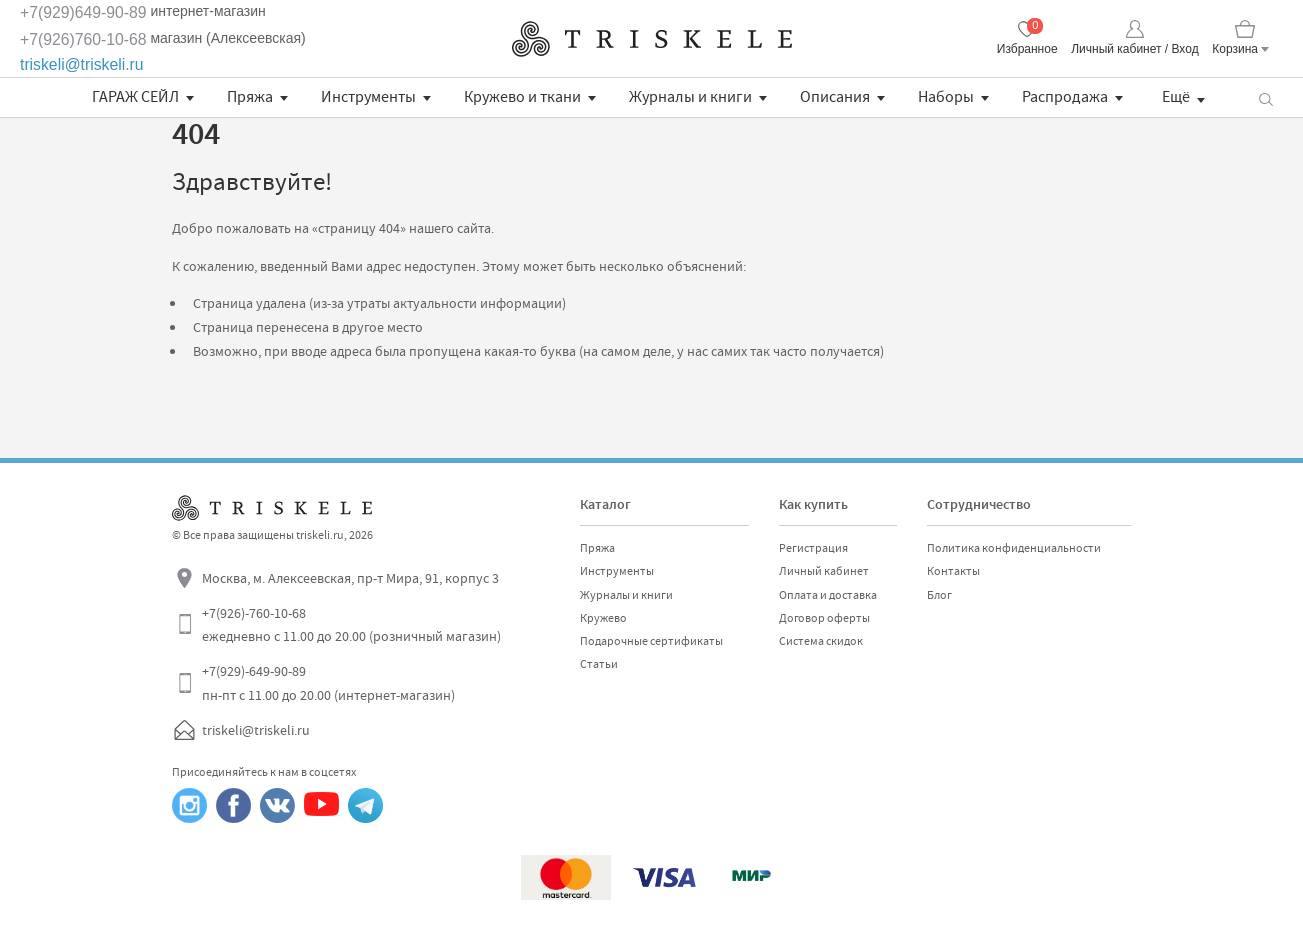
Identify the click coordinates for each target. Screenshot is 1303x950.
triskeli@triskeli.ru (82, 64)
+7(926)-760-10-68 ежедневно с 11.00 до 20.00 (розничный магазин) (351, 625)
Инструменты (368, 97)
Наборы (946, 97)
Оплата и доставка (828, 595)
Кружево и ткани (522, 97)
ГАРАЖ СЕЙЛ (135, 97)
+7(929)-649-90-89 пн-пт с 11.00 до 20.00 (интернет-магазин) (328, 683)
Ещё (1176, 97)
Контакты (953, 571)
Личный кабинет (824, 571)
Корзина (1235, 49)
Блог (939, 595)
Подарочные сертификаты (651, 641)
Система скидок (821, 641)
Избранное (1027, 49)
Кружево (603, 618)
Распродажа (1065, 97)
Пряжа (250, 97)
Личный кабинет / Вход (1134, 49)
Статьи (599, 664)
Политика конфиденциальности (1014, 548)
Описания (835, 97)
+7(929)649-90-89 (83, 12)
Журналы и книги (690, 97)
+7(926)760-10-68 (83, 39)
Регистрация (813, 548)
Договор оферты (824, 618)
